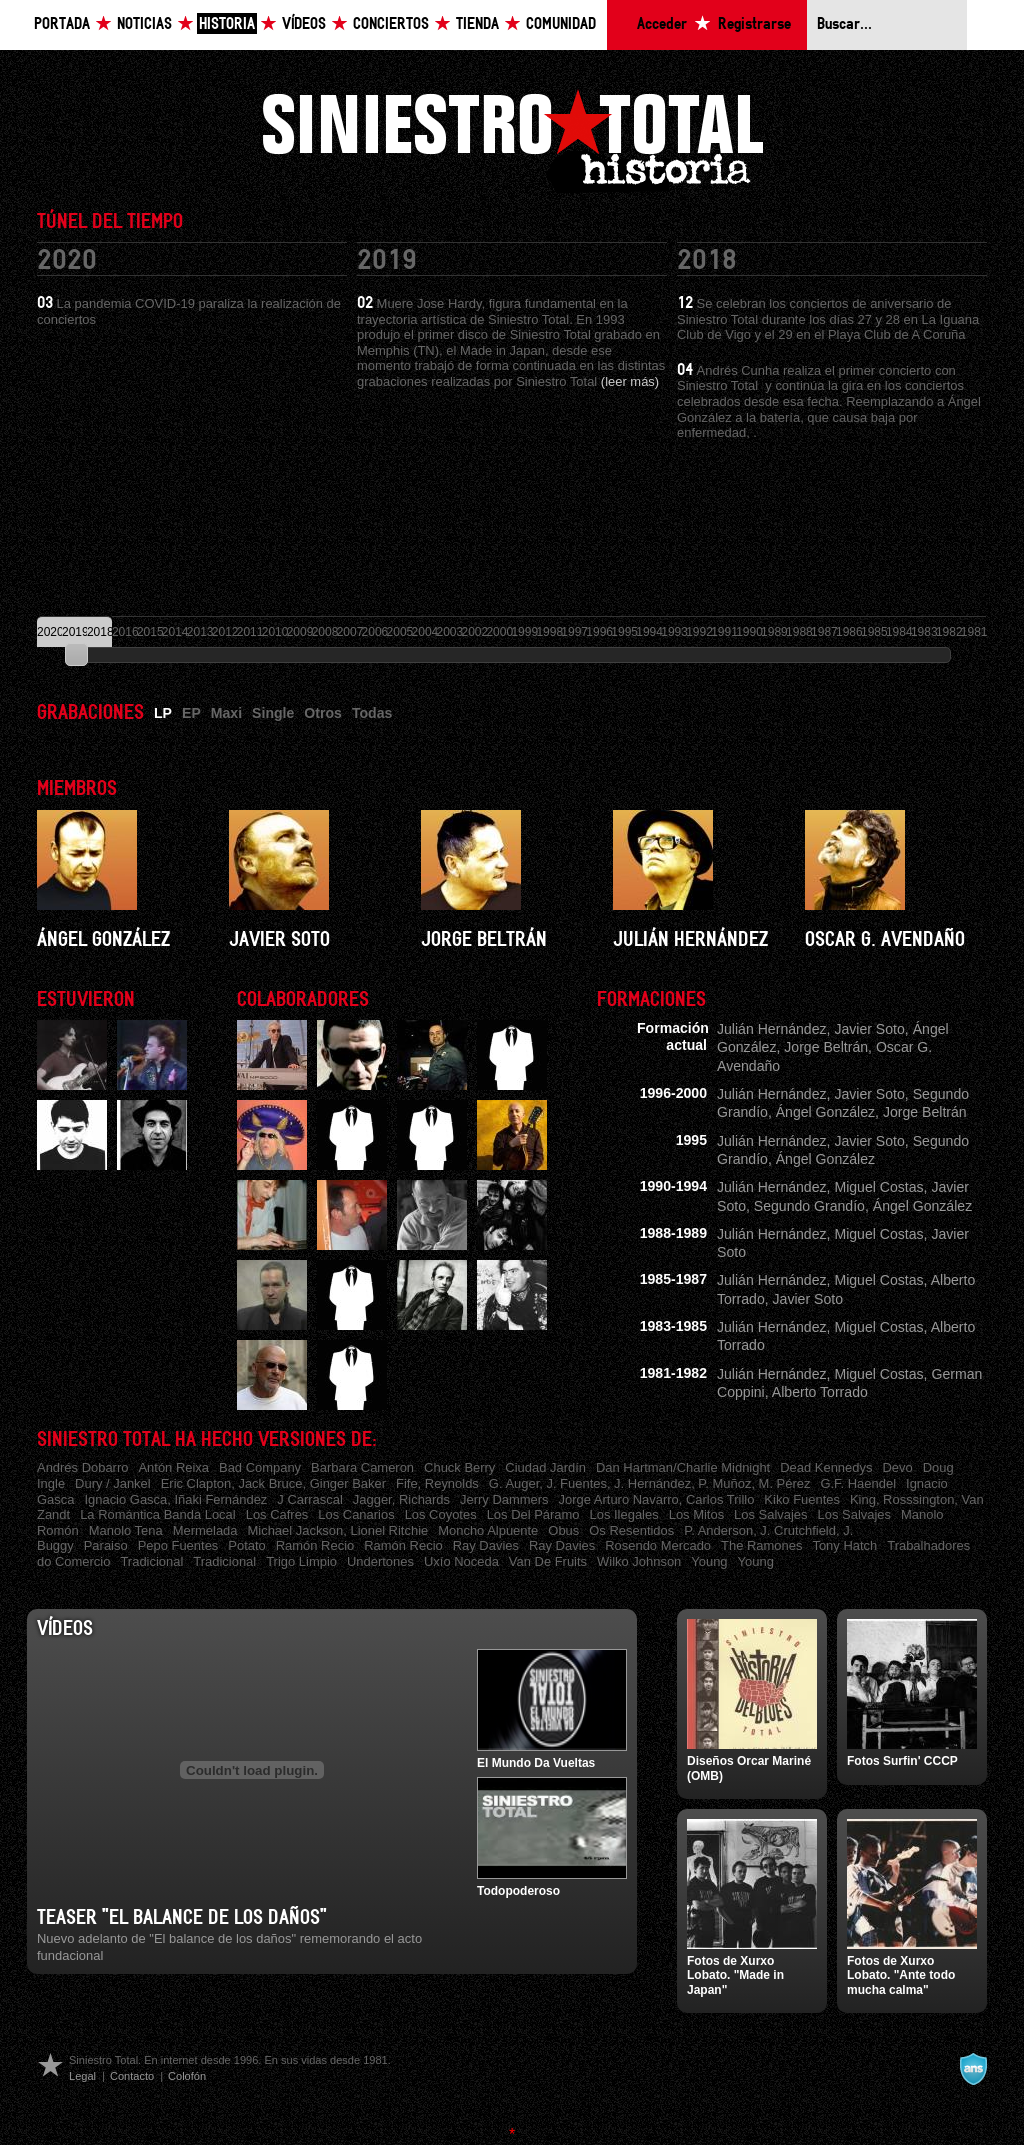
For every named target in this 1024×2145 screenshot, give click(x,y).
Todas (372, 713)
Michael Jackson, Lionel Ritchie (338, 1530)
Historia (227, 24)
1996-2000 (673, 1093)
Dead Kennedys (826, 1467)
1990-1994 (673, 1186)
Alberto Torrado (820, 1392)
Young (709, 1561)
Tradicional (151, 1561)
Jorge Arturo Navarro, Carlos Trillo (657, 1499)
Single (273, 713)
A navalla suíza (973, 2069)
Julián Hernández (690, 940)
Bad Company (260, 1467)
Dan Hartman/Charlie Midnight (683, 1467)
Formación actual (673, 1036)
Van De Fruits (548, 1561)
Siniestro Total (512, 138)
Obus (563, 1530)
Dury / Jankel (113, 1483)
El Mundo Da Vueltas (536, 1763)
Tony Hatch (844, 1545)
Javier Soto (279, 940)
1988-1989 (673, 1233)
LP (163, 713)
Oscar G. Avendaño (885, 940)
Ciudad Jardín (545, 1467)
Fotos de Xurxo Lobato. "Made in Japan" (735, 1975)
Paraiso (106, 1545)
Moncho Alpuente (488, 1530)
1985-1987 (673, 1279)
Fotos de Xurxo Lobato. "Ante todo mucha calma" (901, 1975)
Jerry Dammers (504, 1499)
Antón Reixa (173, 1467)
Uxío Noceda (461, 1561)
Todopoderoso (518, 1891)
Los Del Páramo (533, 1514)
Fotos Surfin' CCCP (902, 1761)
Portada (62, 24)
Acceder (662, 24)
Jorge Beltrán (484, 940)
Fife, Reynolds (437, 1483)
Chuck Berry (459, 1467)
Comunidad (561, 24)
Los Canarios (356, 1514)
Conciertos (391, 24)
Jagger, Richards (401, 1499)
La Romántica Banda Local (158, 1514)
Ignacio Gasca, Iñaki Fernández (175, 1499)
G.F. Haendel (858, 1483)
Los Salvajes (770, 1514)
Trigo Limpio (301, 1561)
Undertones (380, 1561)
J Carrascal (310, 1499)
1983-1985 (673, 1326)
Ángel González (103, 940)
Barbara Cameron (362, 1467)
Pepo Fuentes (178, 1545)
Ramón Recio (315, 1545)
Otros (323, 713)
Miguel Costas (878, 1187)
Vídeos (304, 24)
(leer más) (630, 381)
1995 (691, 1140)
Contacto (132, 2076)
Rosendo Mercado (658, 1545)
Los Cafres (277, 1514)
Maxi (226, 713)
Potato (246, 1545)
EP (191, 713)
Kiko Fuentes (802, 1499)
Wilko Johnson (639, 1561)
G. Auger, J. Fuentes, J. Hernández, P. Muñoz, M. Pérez (650, 1483)
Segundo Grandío (809, 1206)
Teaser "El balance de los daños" (182, 1918)
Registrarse (754, 24)
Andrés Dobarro (82, 1467)
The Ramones (761, 1545)
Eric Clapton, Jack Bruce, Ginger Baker (273, 1483)
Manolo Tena (126, 1530)
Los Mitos (696, 1514)
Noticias (144, 24)
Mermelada (205, 1530)
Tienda (477, 24)
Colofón (187, 2076)
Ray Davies (486, 1545)
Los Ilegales (624, 1514)
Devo (897, 1467)
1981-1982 (673, 1373)
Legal (82, 2076)
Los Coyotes (441, 1514)
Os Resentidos (631, 1530)
